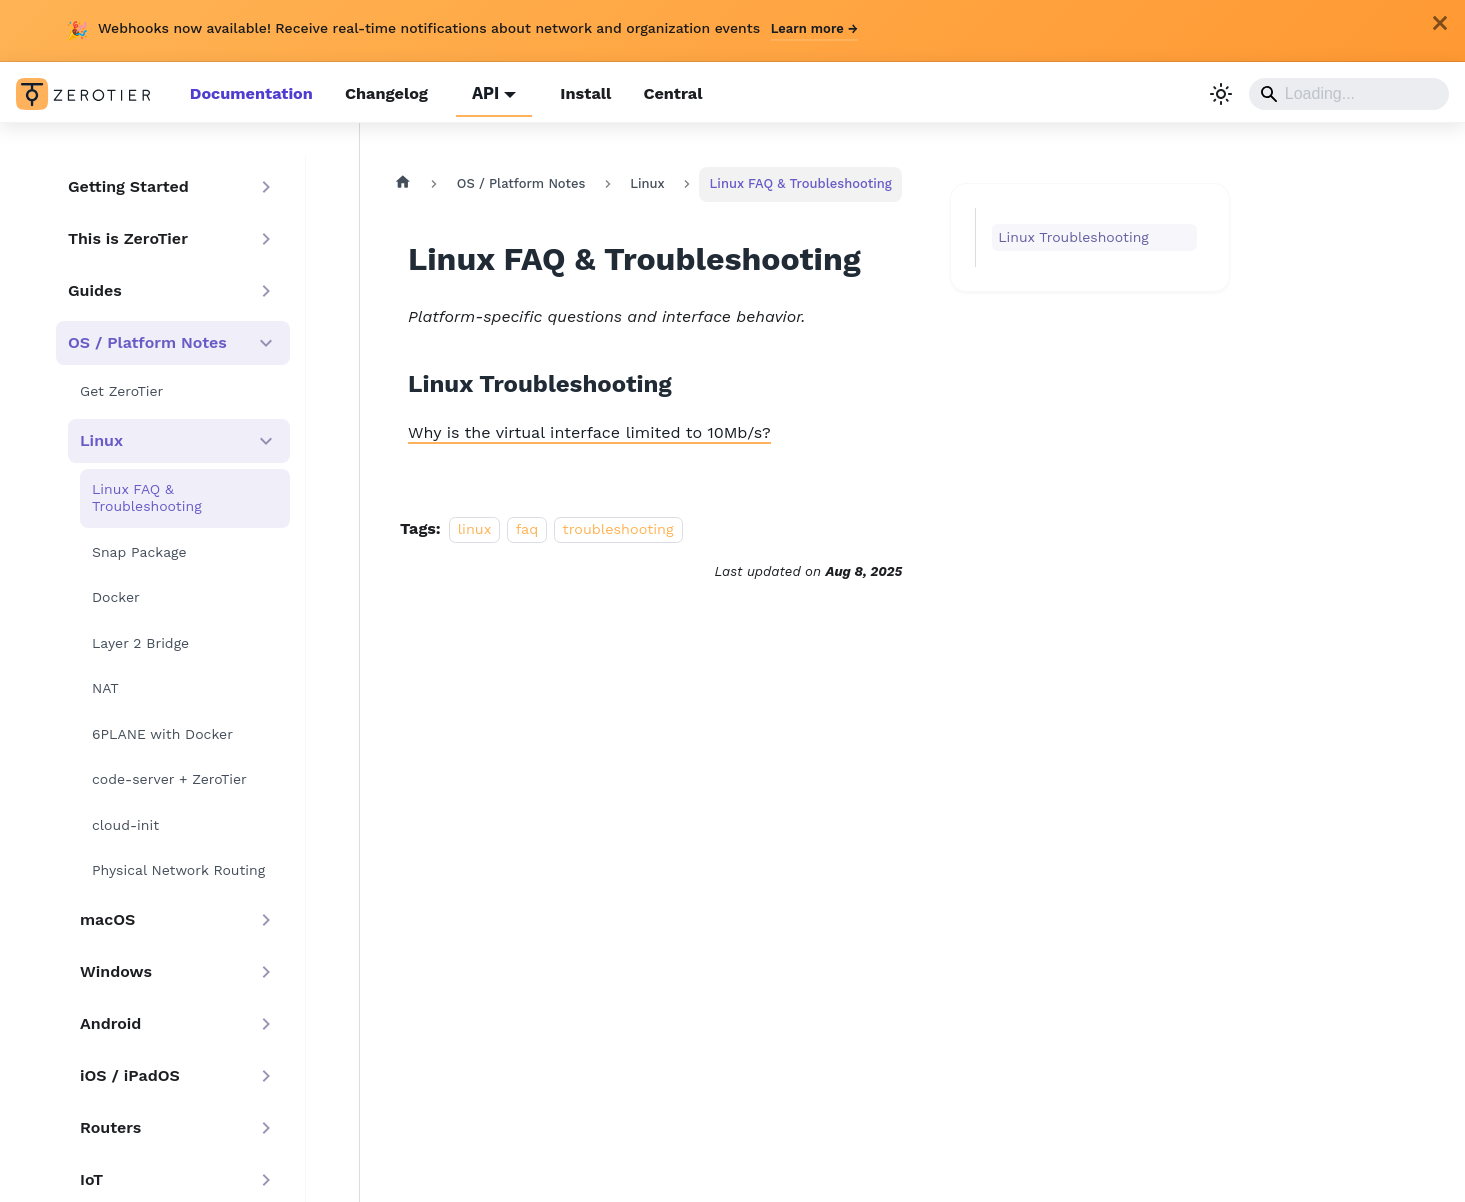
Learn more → (814, 28)
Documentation (250, 93)
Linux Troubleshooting (1067, 236)
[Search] (1349, 94)
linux (475, 527)
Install (581, 93)
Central (668, 93)
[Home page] (403, 183)
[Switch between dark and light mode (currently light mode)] (1221, 94)
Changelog (384, 93)
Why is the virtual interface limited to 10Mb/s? (588, 430)
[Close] (1440, 23)
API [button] (482, 93)
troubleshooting (618, 527)
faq (527, 527)
